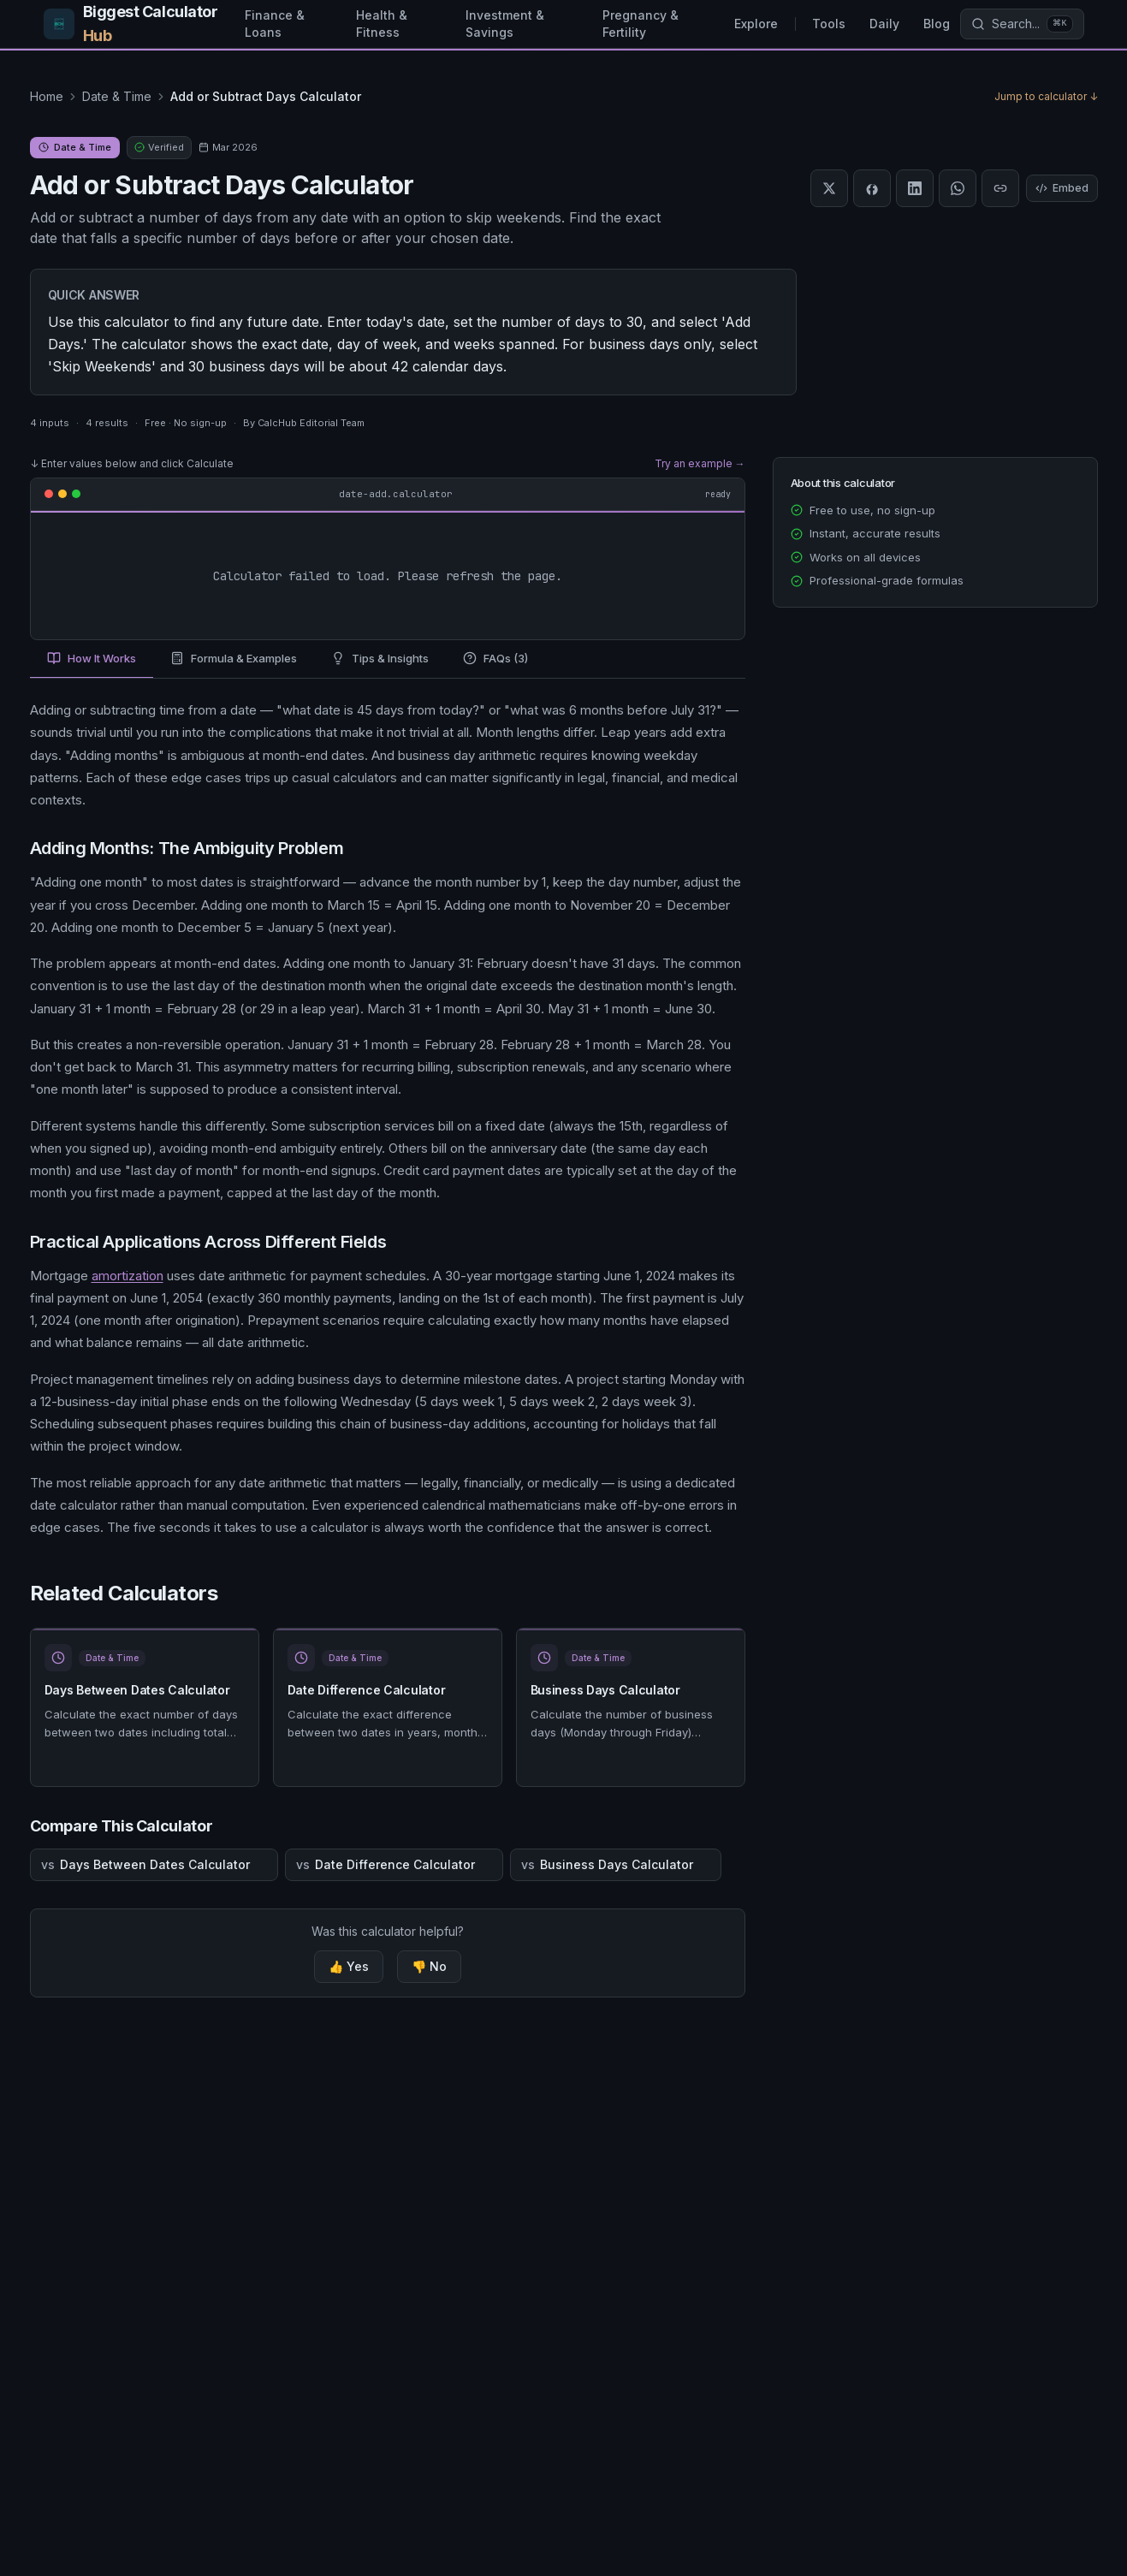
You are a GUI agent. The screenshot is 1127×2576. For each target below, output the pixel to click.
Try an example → (700, 463)
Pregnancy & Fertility (640, 23)
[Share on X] (829, 188)
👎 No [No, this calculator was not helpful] (429, 1966)
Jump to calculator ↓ (1046, 96)
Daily (884, 23)
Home (46, 96)
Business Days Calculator (605, 1690)
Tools (828, 23)
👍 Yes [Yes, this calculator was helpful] (349, 1966)
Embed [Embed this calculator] (1061, 187)
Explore (756, 23)
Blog (936, 23)
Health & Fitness (381, 23)
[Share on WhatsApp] (957, 188)
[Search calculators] (1021, 24)
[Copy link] (1000, 188)
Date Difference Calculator (367, 1690)
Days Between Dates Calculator (137, 1690)
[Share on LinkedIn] (915, 188)
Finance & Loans (275, 23)
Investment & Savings (505, 23)
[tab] (91, 660)
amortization (127, 1275)
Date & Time (116, 96)
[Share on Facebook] (872, 188)
